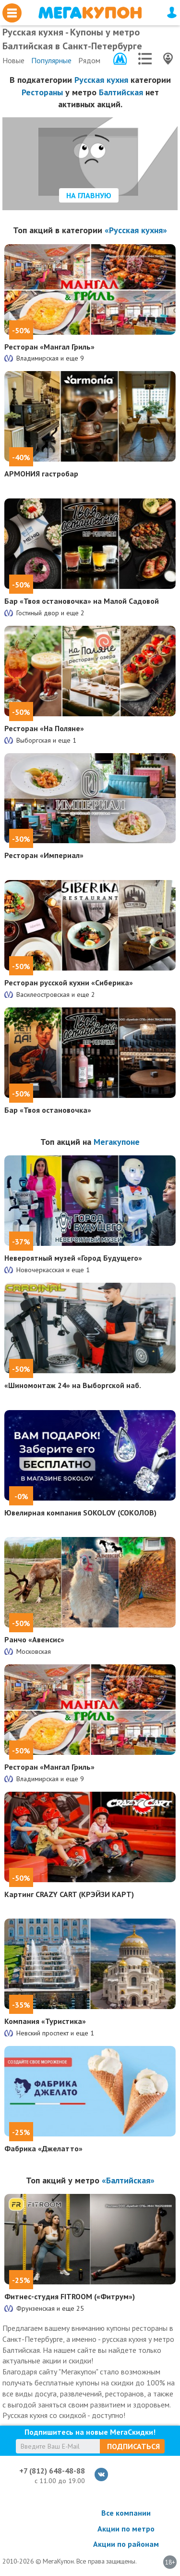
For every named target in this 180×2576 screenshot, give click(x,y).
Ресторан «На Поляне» (44, 728)
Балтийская (121, 92)
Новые (13, 60)
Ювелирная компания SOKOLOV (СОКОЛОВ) (80, 1512)
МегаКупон (90, 12)
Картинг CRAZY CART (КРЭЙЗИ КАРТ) (69, 1894)
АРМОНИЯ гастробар (41, 473)
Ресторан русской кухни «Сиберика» (68, 982)
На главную (88, 195)
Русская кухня (101, 79)
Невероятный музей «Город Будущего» (73, 1258)
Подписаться (133, 2446)
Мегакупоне (117, 1141)
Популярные (51, 60)
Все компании (126, 2513)
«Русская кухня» (136, 230)
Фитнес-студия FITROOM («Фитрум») (69, 2296)
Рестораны (42, 92)
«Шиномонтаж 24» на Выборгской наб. (72, 1385)
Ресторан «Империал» (44, 855)
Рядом (89, 60)
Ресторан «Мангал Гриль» (49, 346)
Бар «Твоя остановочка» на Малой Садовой (81, 601)
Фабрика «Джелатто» (43, 2148)
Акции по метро (126, 2528)
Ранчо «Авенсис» (34, 1639)
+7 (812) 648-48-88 (52, 2470)
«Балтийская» (128, 2180)
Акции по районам (126, 2544)
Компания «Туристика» (45, 2021)
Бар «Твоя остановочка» (47, 1110)
